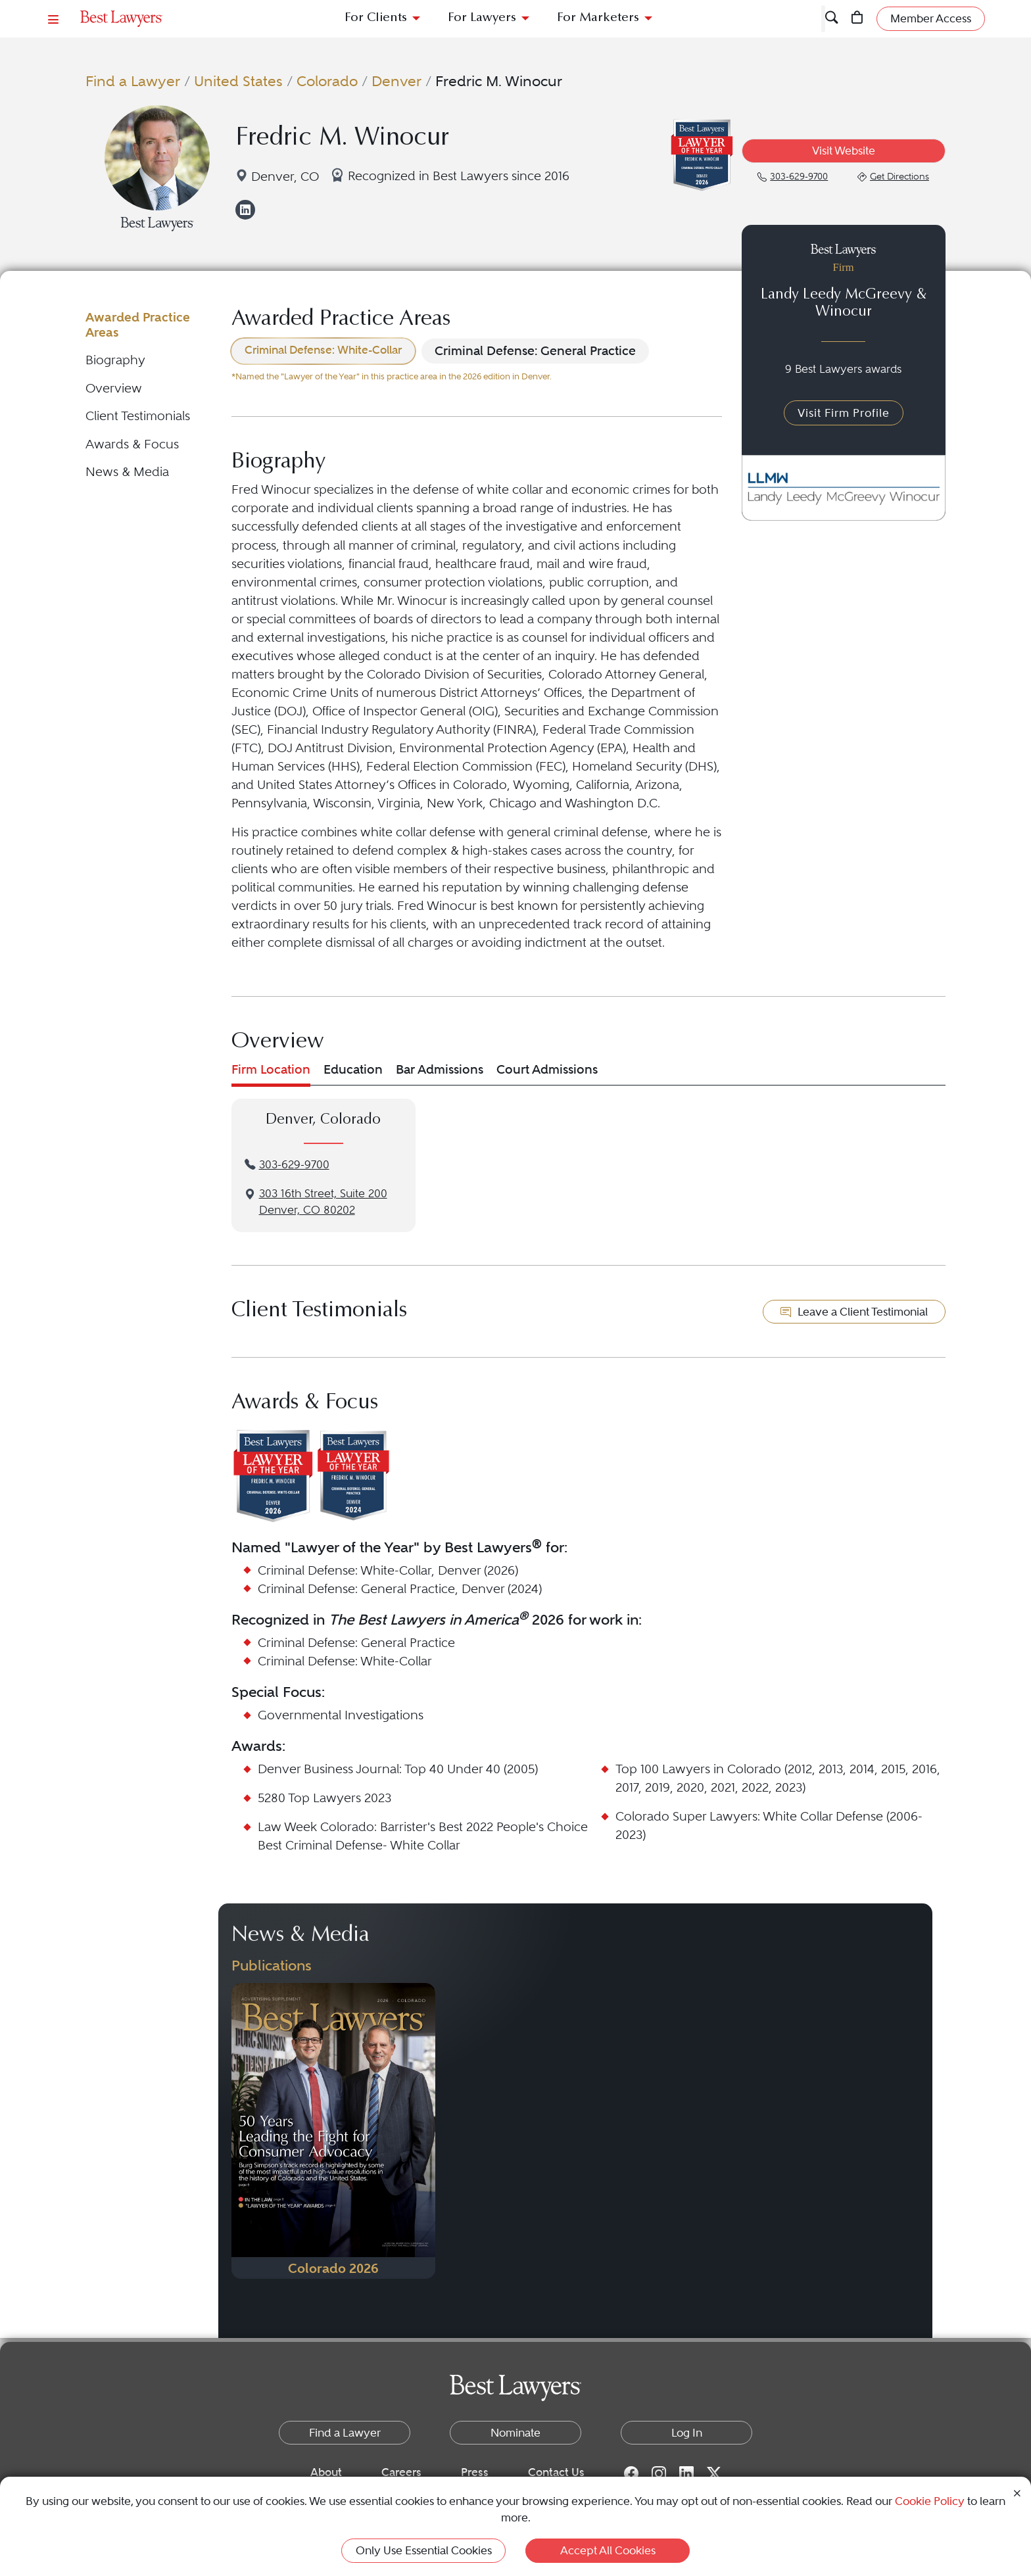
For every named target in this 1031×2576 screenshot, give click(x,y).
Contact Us (556, 2472)
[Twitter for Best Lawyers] (714, 2472)
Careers (401, 2472)
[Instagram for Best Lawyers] (659, 2472)
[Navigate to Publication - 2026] (333, 2131)
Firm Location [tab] (270, 1069)
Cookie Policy (930, 2501)
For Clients (376, 18)
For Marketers (598, 18)
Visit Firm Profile (844, 412)
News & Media (127, 471)
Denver (396, 80)
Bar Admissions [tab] (439, 1069)
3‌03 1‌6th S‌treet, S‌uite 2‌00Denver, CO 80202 (323, 1201)
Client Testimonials (137, 415)
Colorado (327, 80)
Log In (686, 2432)
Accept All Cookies (608, 2550)
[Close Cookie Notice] (1017, 2492)
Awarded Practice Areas (137, 324)
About (326, 2472)
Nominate (515, 2432)
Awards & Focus (132, 444)
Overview (113, 388)
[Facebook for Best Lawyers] (631, 2472)
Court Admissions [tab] (547, 1069)
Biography (115, 360)
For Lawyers (482, 18)
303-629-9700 (294, 1164)
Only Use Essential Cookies (424, 2550)
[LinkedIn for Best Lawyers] (686, 2472)
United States (238, 80)
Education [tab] (353, 1069)
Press (475, 2472)
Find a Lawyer (132, 80)
